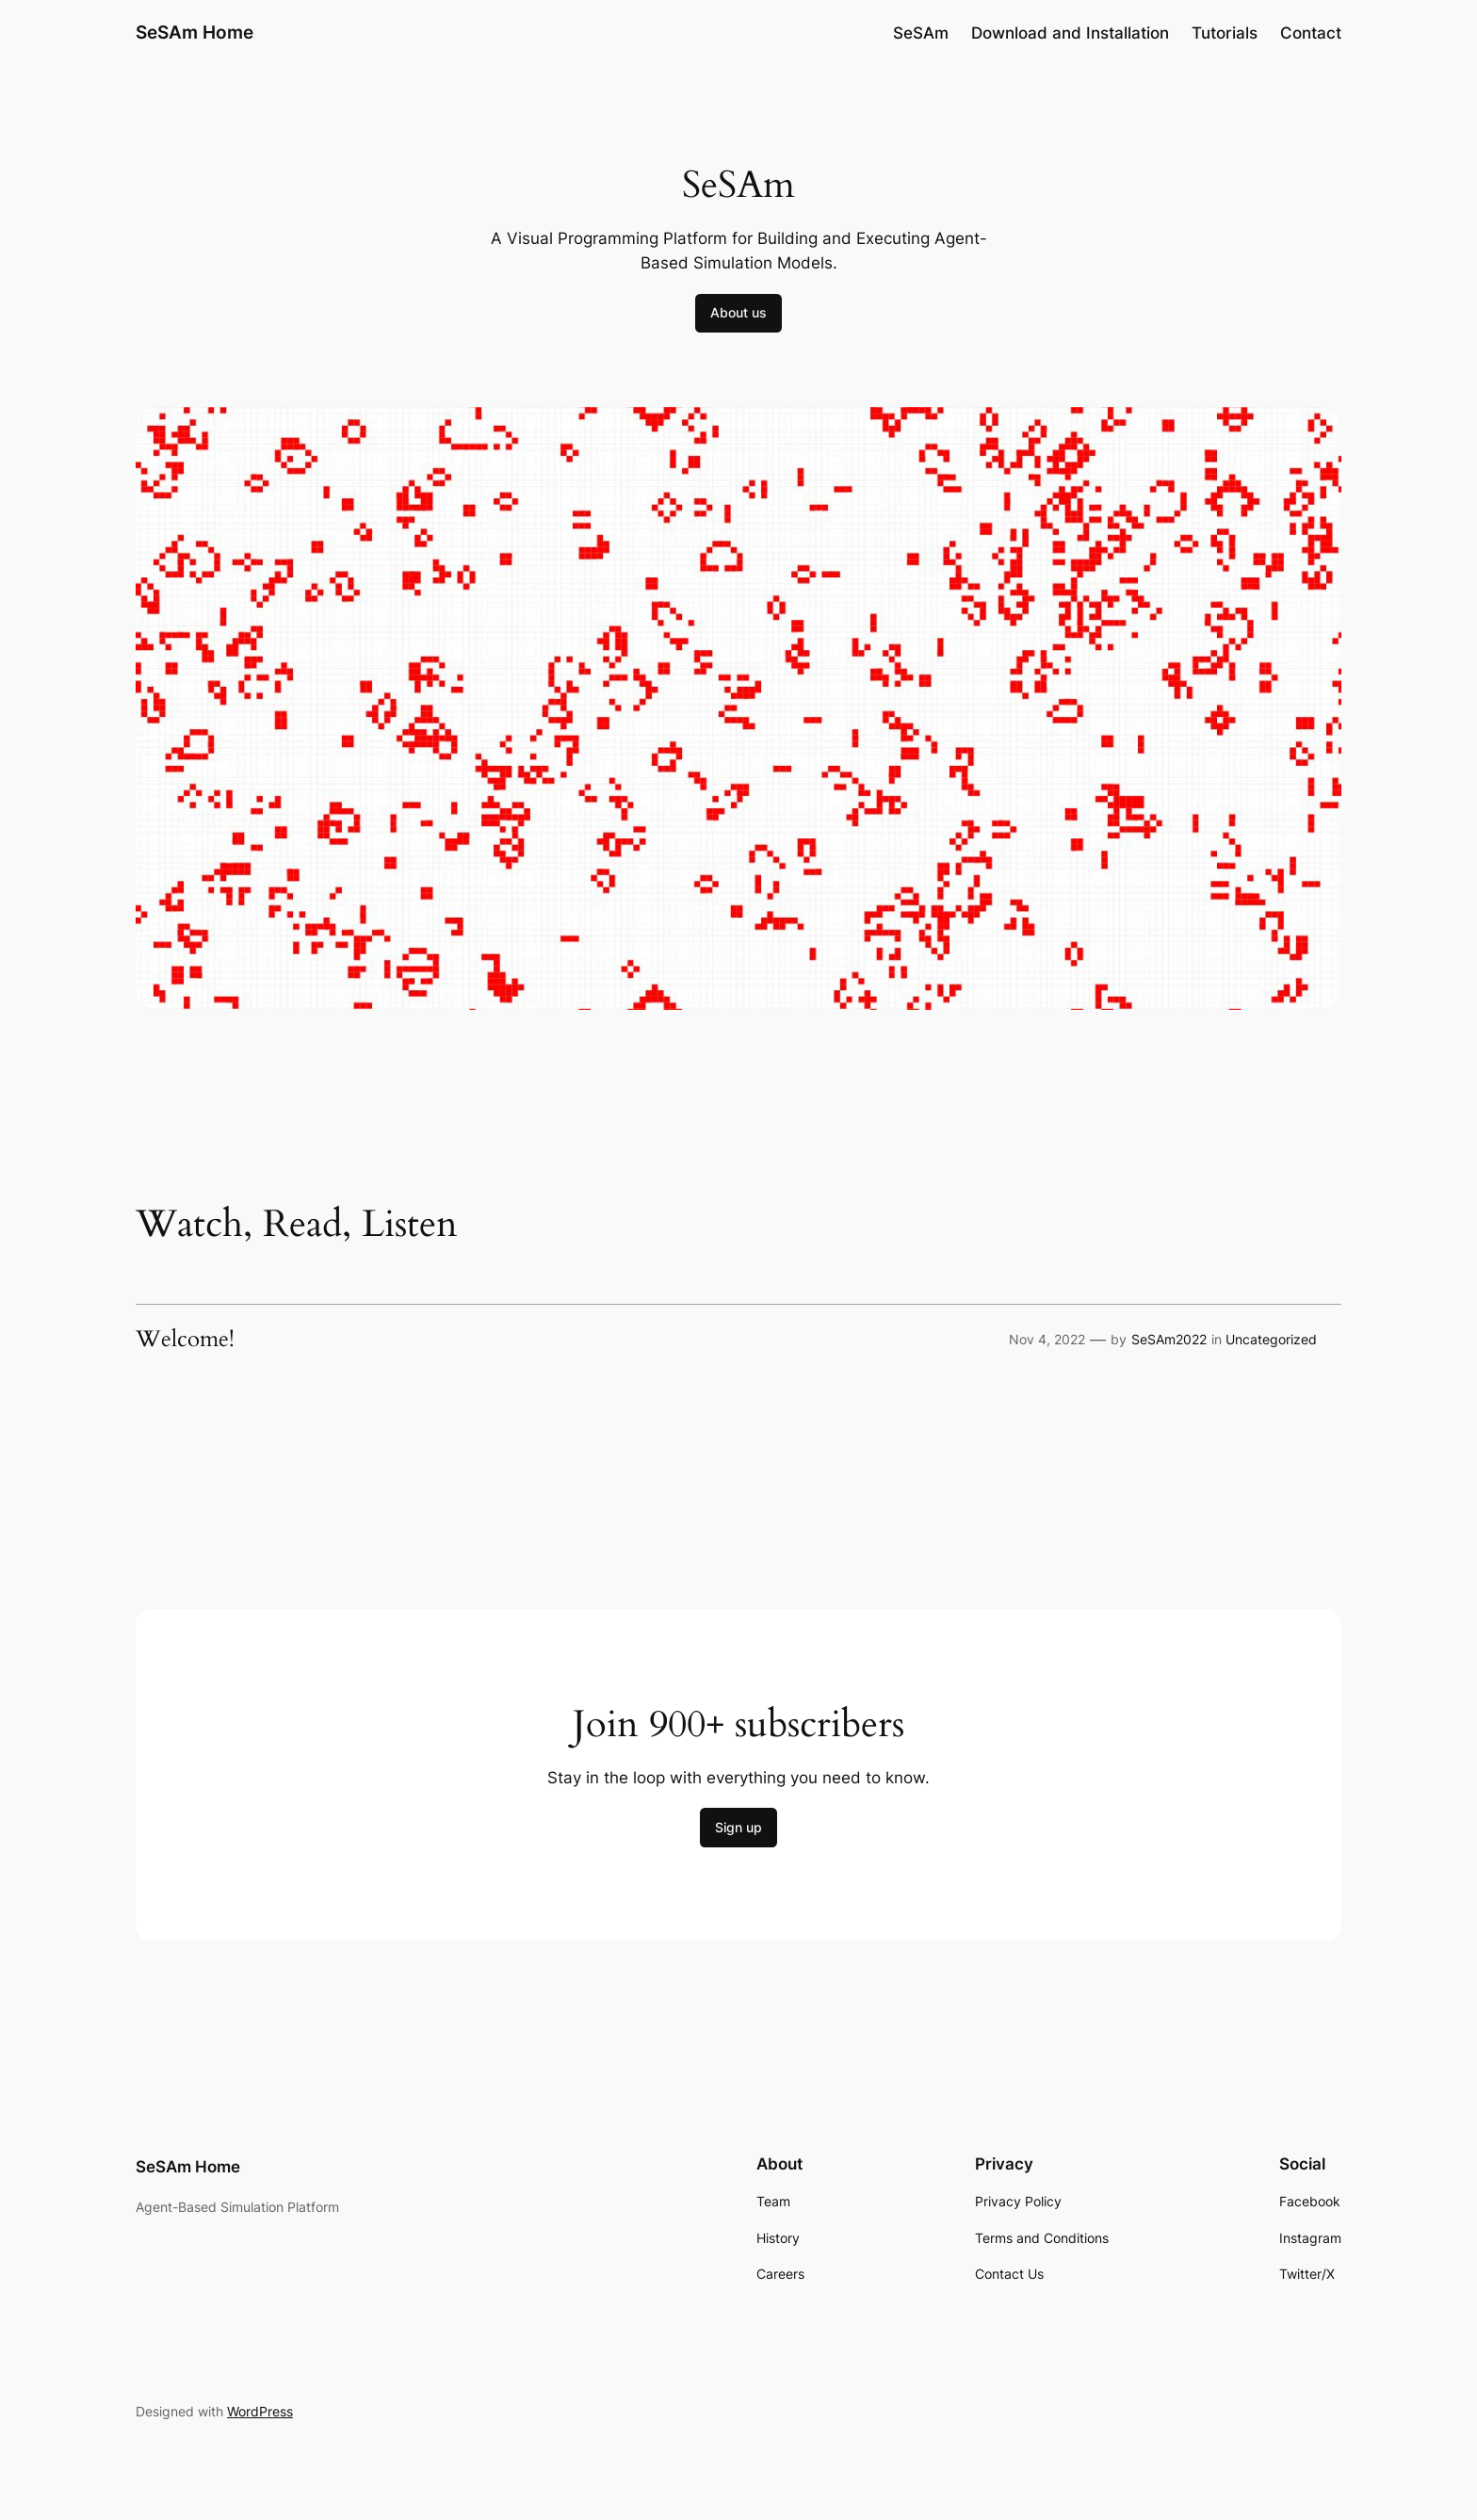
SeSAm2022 (1169, 1339)
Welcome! (185, 1339)
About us (738, 312)
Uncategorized (1271, 1339)
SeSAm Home (194, 32)
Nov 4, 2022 (1047, 1339)
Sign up (738, 1827)
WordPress (260, 2411)
